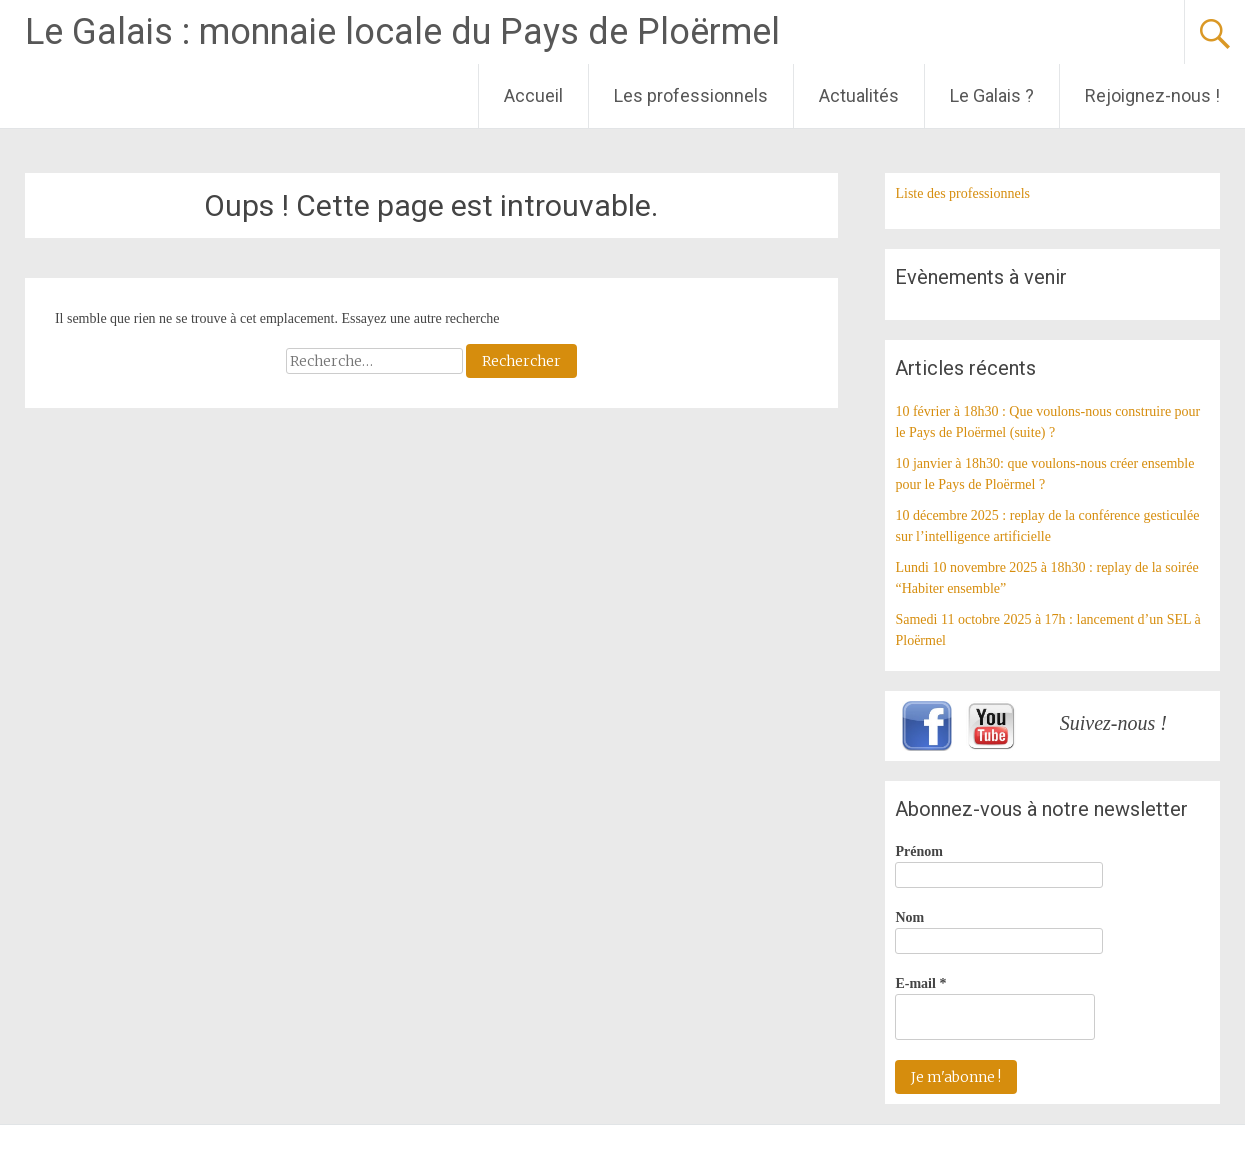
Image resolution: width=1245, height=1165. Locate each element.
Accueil (533, 95)
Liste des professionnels (962, 193)
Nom (909, 917)
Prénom (918, 851)
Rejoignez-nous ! (1152, 95)
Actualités (859, 95)
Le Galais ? (992, 95)
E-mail (920, 983)
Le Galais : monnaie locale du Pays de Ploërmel (402, 32)
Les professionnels (691, 95)
